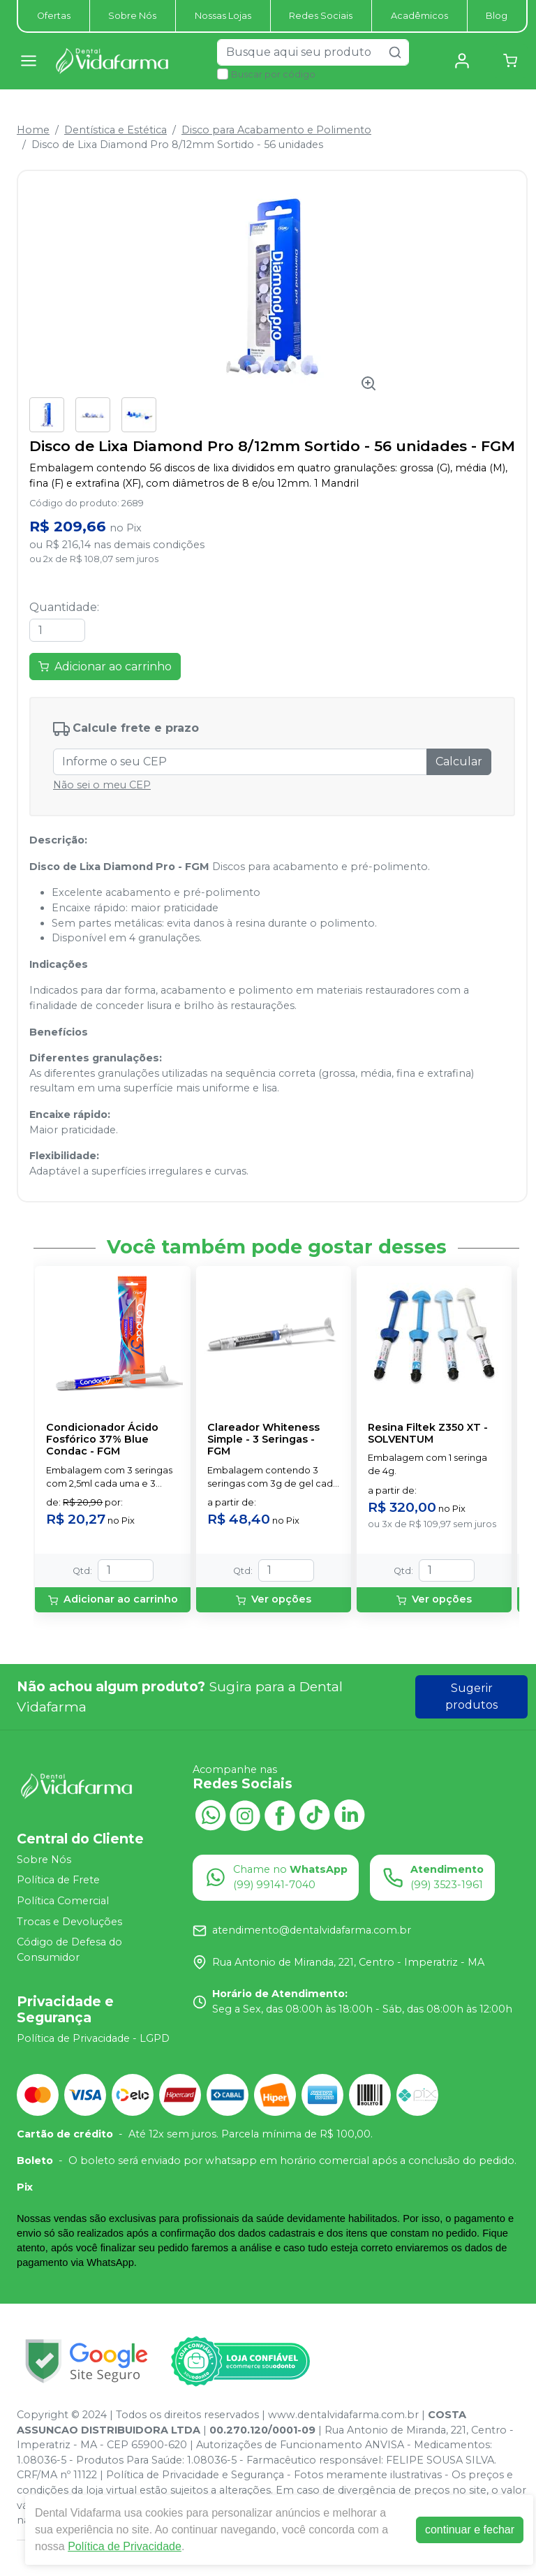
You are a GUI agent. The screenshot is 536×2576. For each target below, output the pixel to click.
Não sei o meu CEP (102, 785)
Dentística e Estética (115, 130)
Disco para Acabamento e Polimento (276, 130)
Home (33, 130)
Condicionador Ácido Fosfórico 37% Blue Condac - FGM (102, 1440)
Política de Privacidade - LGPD (93, 2038)
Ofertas (53, 15)
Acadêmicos (419, 15)
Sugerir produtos (471, 1696)
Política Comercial (63, 1900)
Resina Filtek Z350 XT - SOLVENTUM (428, 1433)
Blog (496, 15)
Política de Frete (58, 1880)
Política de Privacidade (124, 2546)
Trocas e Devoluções (69, 1921)
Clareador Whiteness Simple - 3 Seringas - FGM (263, 1440)
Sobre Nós (132, 15)
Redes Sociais (320, 15)
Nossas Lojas (223, 15)
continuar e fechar (469, 2529)
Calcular (459, 761)
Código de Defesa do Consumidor (69, 1950)
